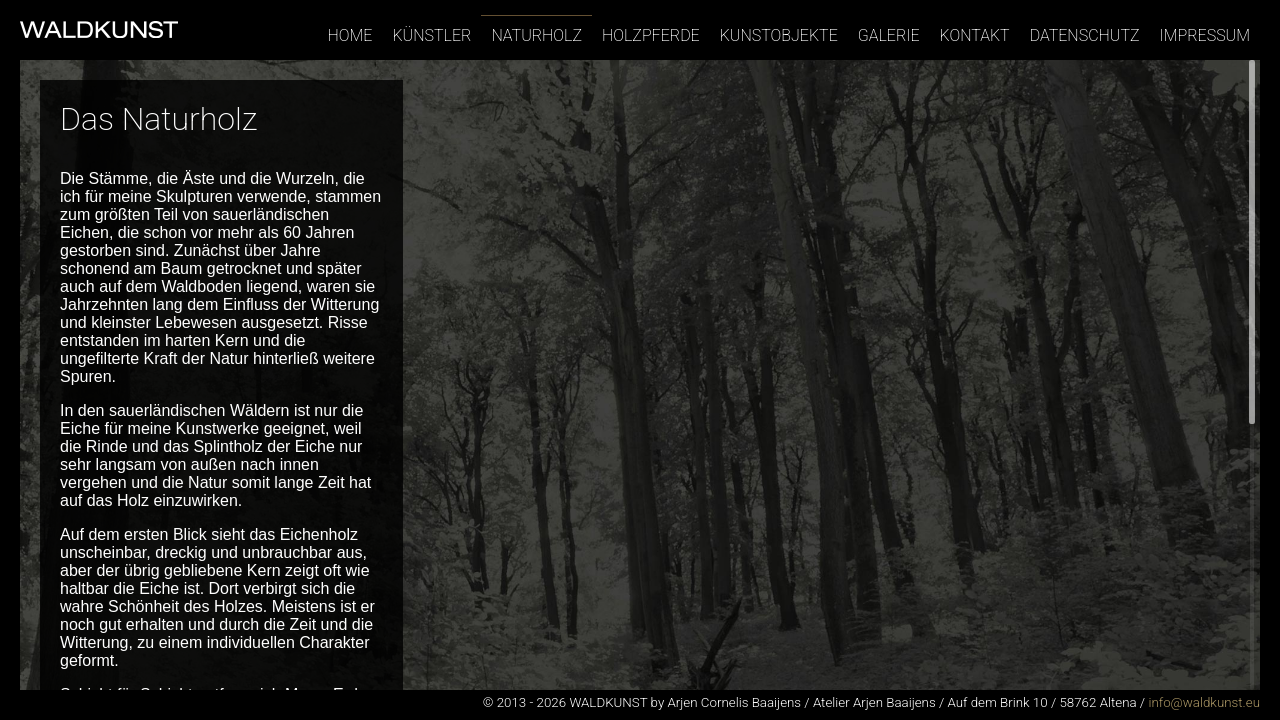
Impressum (1205, 35)
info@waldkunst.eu (1204, 702)
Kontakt (975, 35)
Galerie (889, 35)
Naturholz (536, 35)
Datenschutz (1085, 35)
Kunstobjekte (779, 35)
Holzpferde (651, 35)
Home (350, 35)
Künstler (431, 35)
